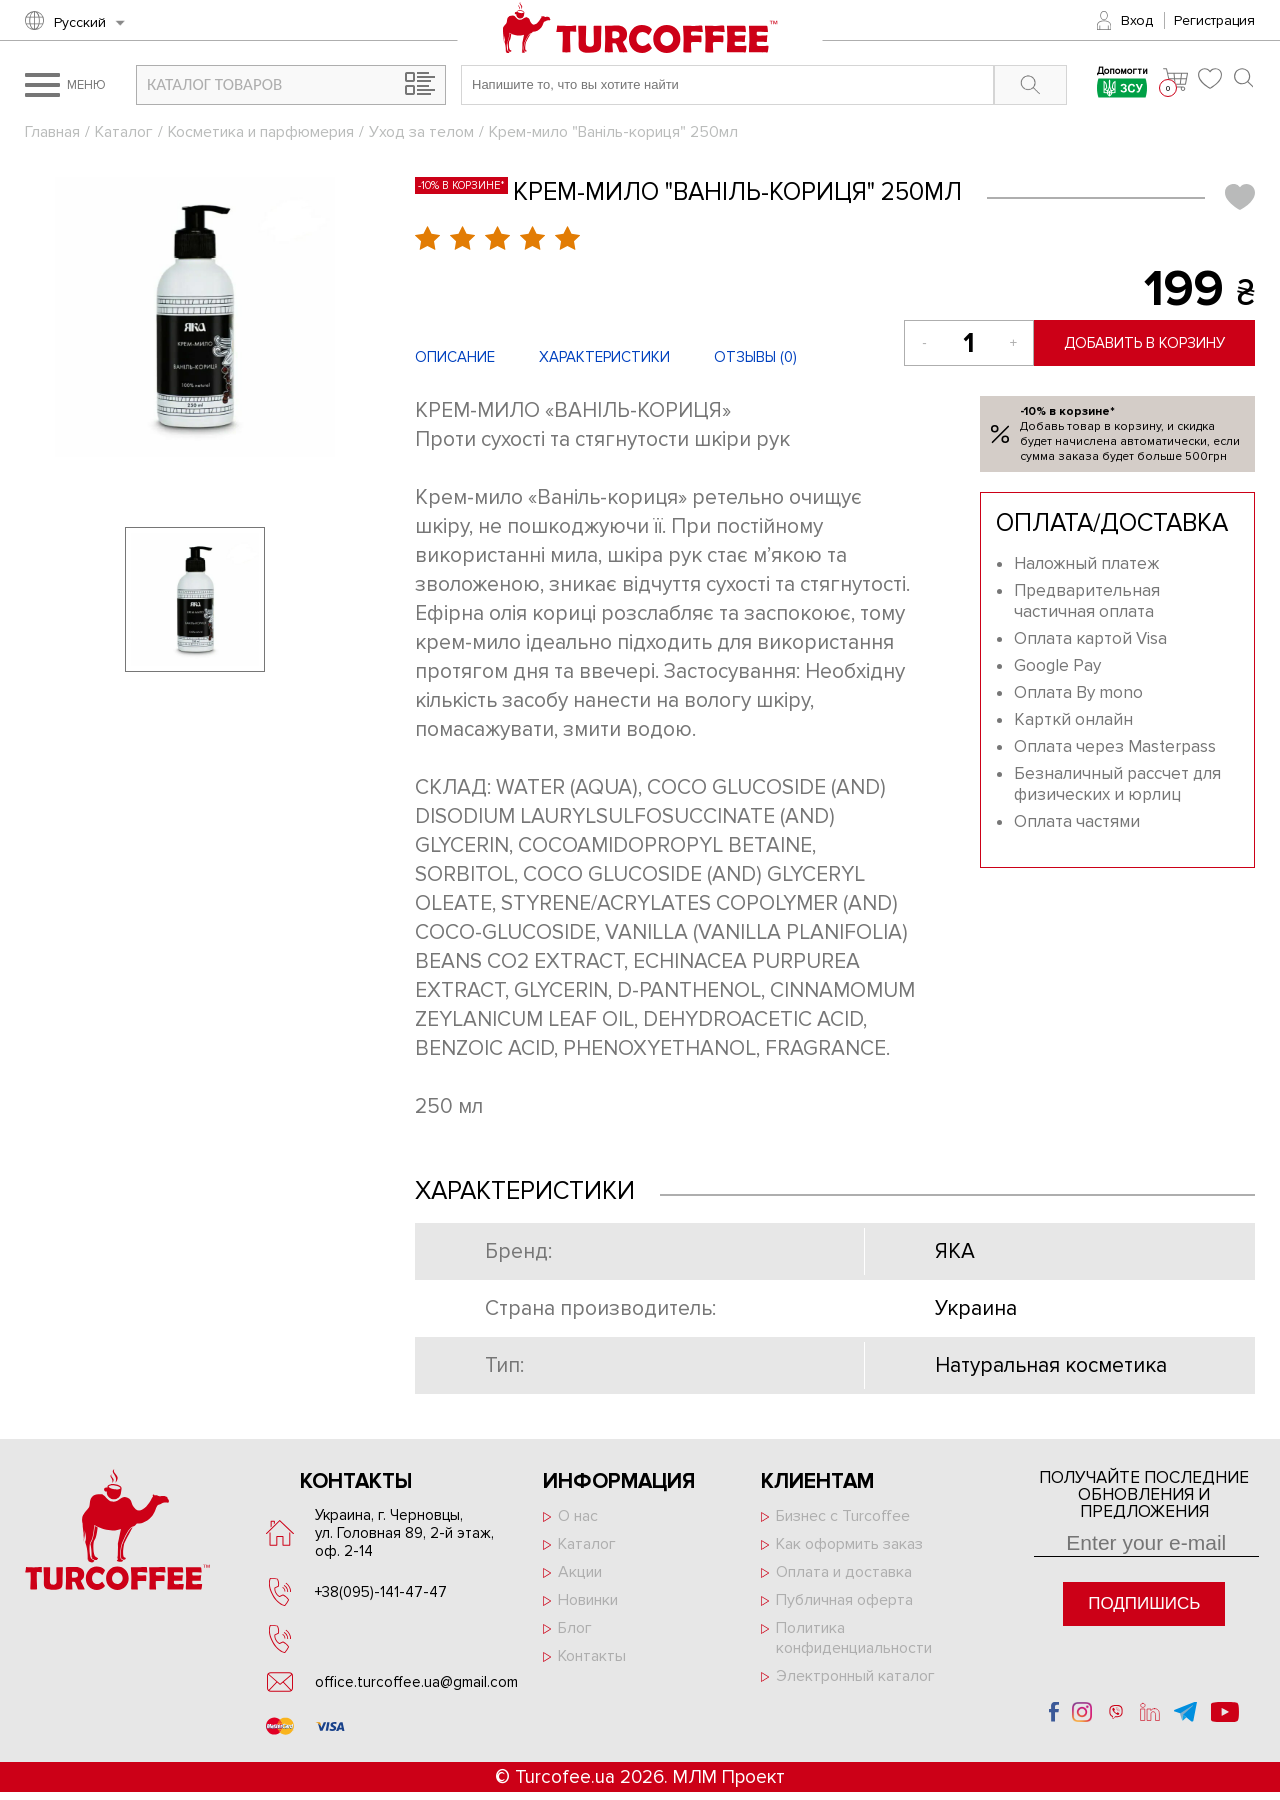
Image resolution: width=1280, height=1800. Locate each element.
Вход (1137, 20)
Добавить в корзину (1144, 343)
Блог (575, 1628)
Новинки (588, 1600)
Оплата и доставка (844, 1572)
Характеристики (604, 357)
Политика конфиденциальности (854, 1638)
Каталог (124, 132)
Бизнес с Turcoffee (843, 1516)
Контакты (592, 1656)
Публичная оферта (844, 1600)
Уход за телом (421, 132)
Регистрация (1214, 20)
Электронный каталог (855, 1676)
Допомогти (1122, 84)
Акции (580, 1572)
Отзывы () (755, 357)
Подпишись (1144, 1603)
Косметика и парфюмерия (261, 132)
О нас (578, 1516)
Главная (52, 132)
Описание (455, 357)
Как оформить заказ (849, 1544)
